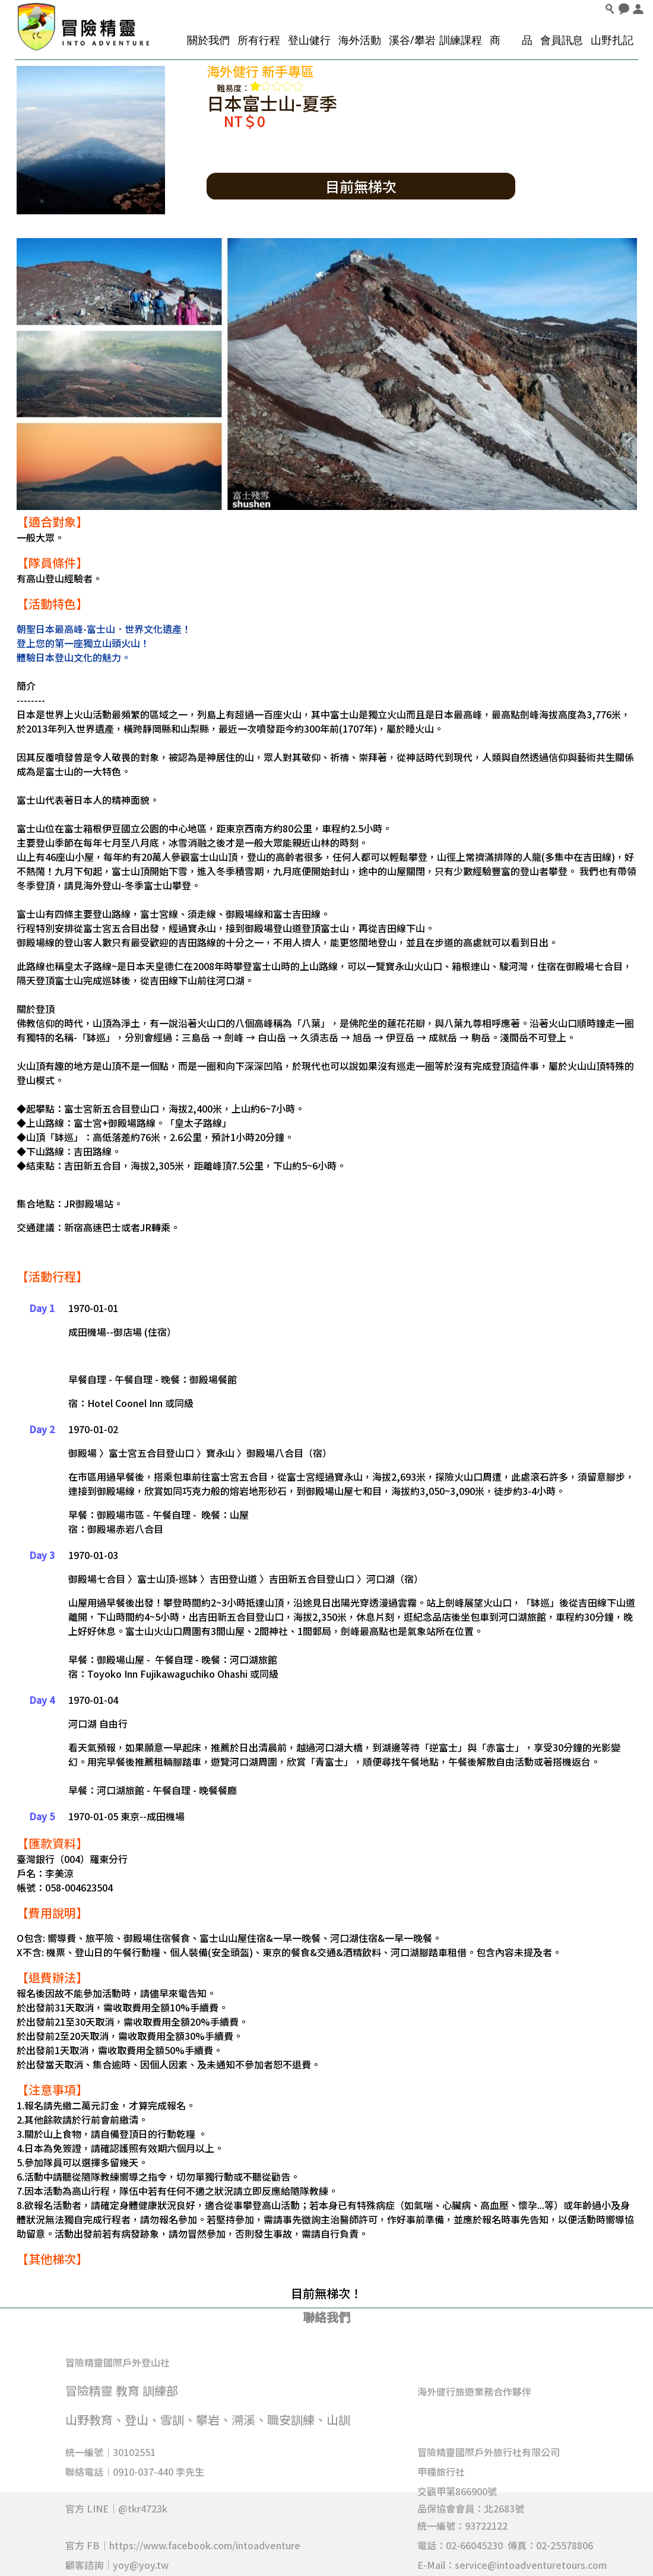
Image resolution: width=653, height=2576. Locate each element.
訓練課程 (460, 40)
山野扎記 (612, 40)
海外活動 (359, 40)
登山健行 (309, 40)
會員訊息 (561, 40)
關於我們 (208, 40)
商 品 (511, 40)
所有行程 (258, 40)
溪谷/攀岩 (412, 40)
